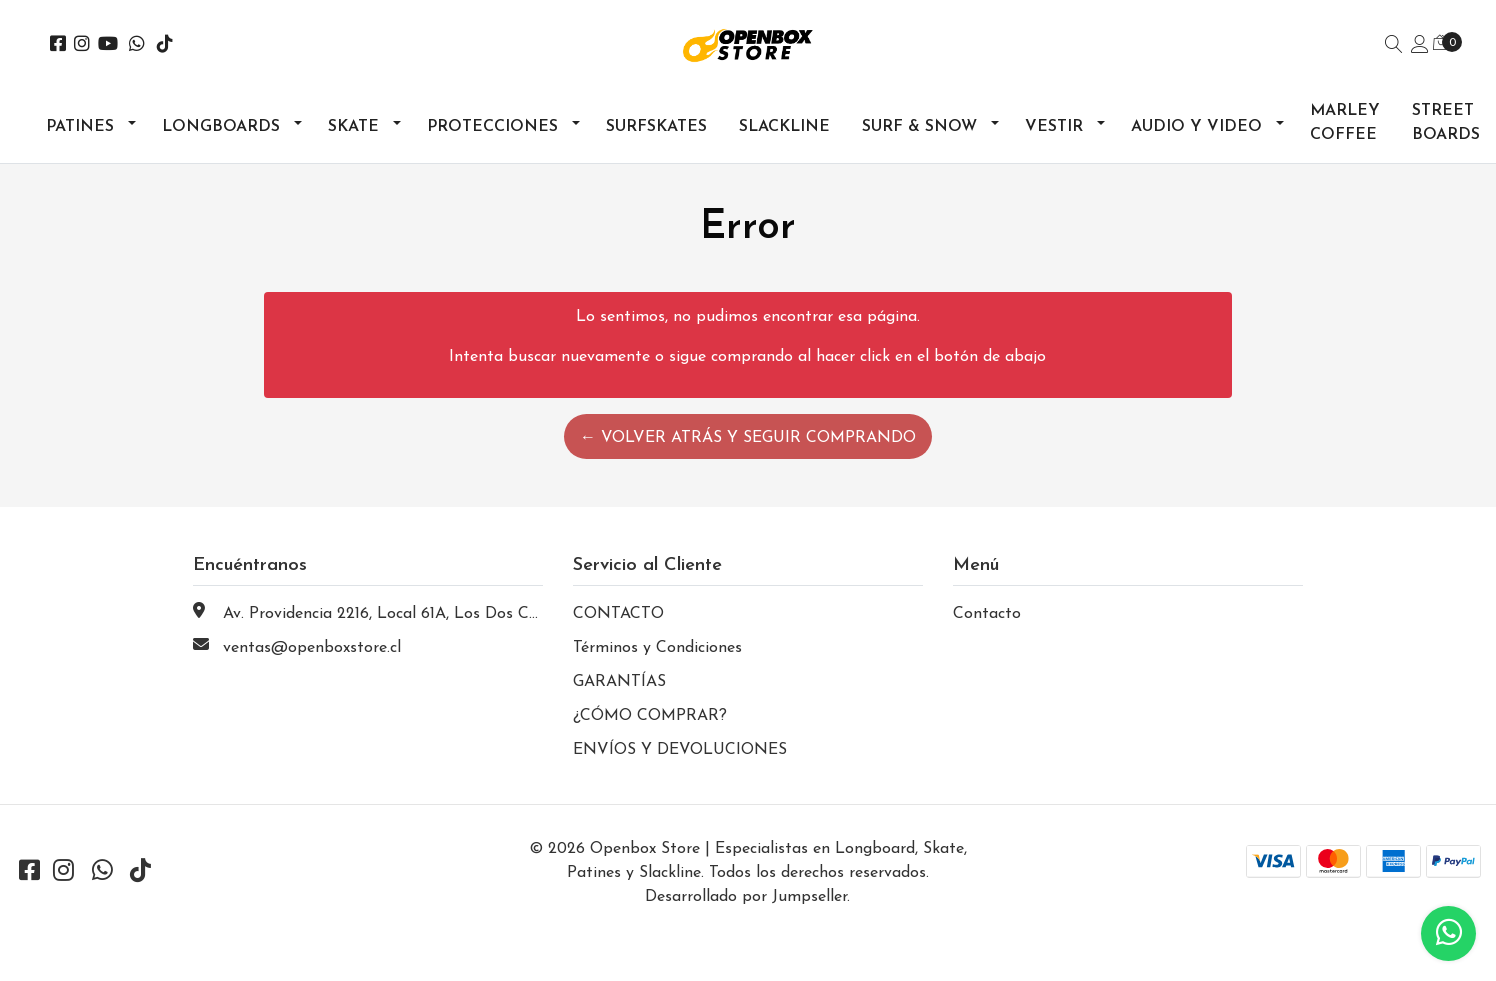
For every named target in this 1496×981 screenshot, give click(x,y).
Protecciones (492, 127)
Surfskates (656, 127)
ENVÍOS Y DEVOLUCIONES (680, 750)
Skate (353, 127)
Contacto (987, 614)
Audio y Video (1196, 127)
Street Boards (1446, 123)
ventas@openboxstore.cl (312, 648)
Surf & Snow (919, 127)
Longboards (221, 127)
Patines (80, 127)
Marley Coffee (1345, 123)
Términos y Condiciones (657, 648)
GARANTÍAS (619, 682)
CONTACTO (618, 614)
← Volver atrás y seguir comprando (748, 438)
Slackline (784, 127)
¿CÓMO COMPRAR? (650, 716)
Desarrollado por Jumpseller (746, 897)
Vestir (1054, 127)
